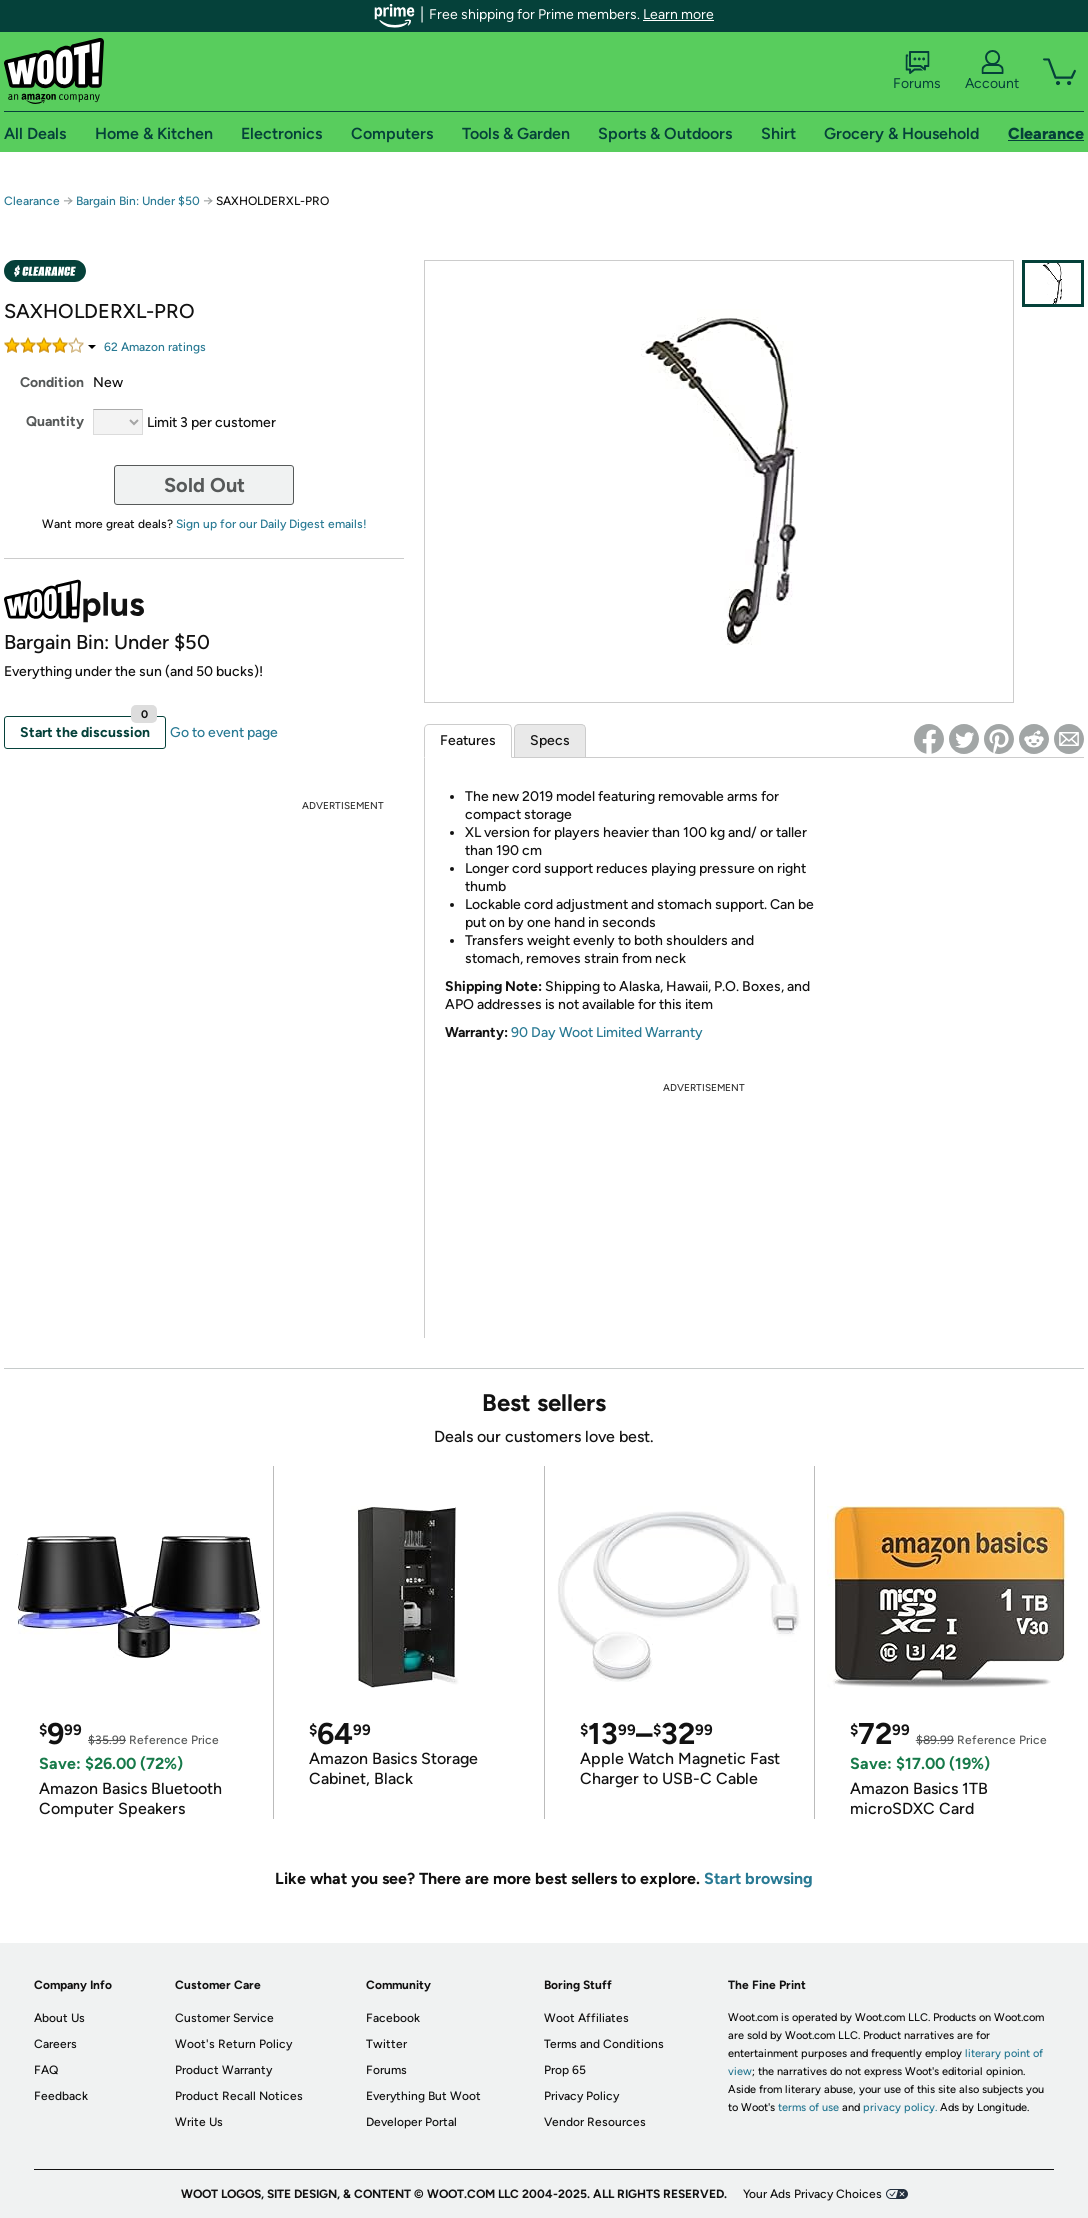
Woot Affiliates (586, 2018)
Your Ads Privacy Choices (812, 2194)
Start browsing (758, 1878)
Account (992, 71)
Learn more (678, 14)
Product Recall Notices (239, 2096)
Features (468, 740)
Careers (55, 2044)
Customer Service (224, 2018)
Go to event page (224, 732)
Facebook (393, 2018)
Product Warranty (223, 2070)
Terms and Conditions (604, 2044)
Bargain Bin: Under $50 (138, 201)
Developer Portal (411, 2122)
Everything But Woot (423, 2096)
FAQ (46, 2070)
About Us (59, 2018)
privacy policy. (900, 2107)
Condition (52, 382)
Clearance (32, 201)
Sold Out (204, 485)
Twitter (386, 2044)
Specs (550, 740)
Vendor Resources (595, 2122)
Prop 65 (565, 2070)
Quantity (55, 421)
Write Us (199, 2122)
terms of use (808, 2107)
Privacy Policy (581, 2096)
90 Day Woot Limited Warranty (607, 1032)
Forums (917, 71)
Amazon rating (155, 347)
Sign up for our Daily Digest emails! (271, 524)
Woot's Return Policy (233, 2044)
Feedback (61, 2096)
